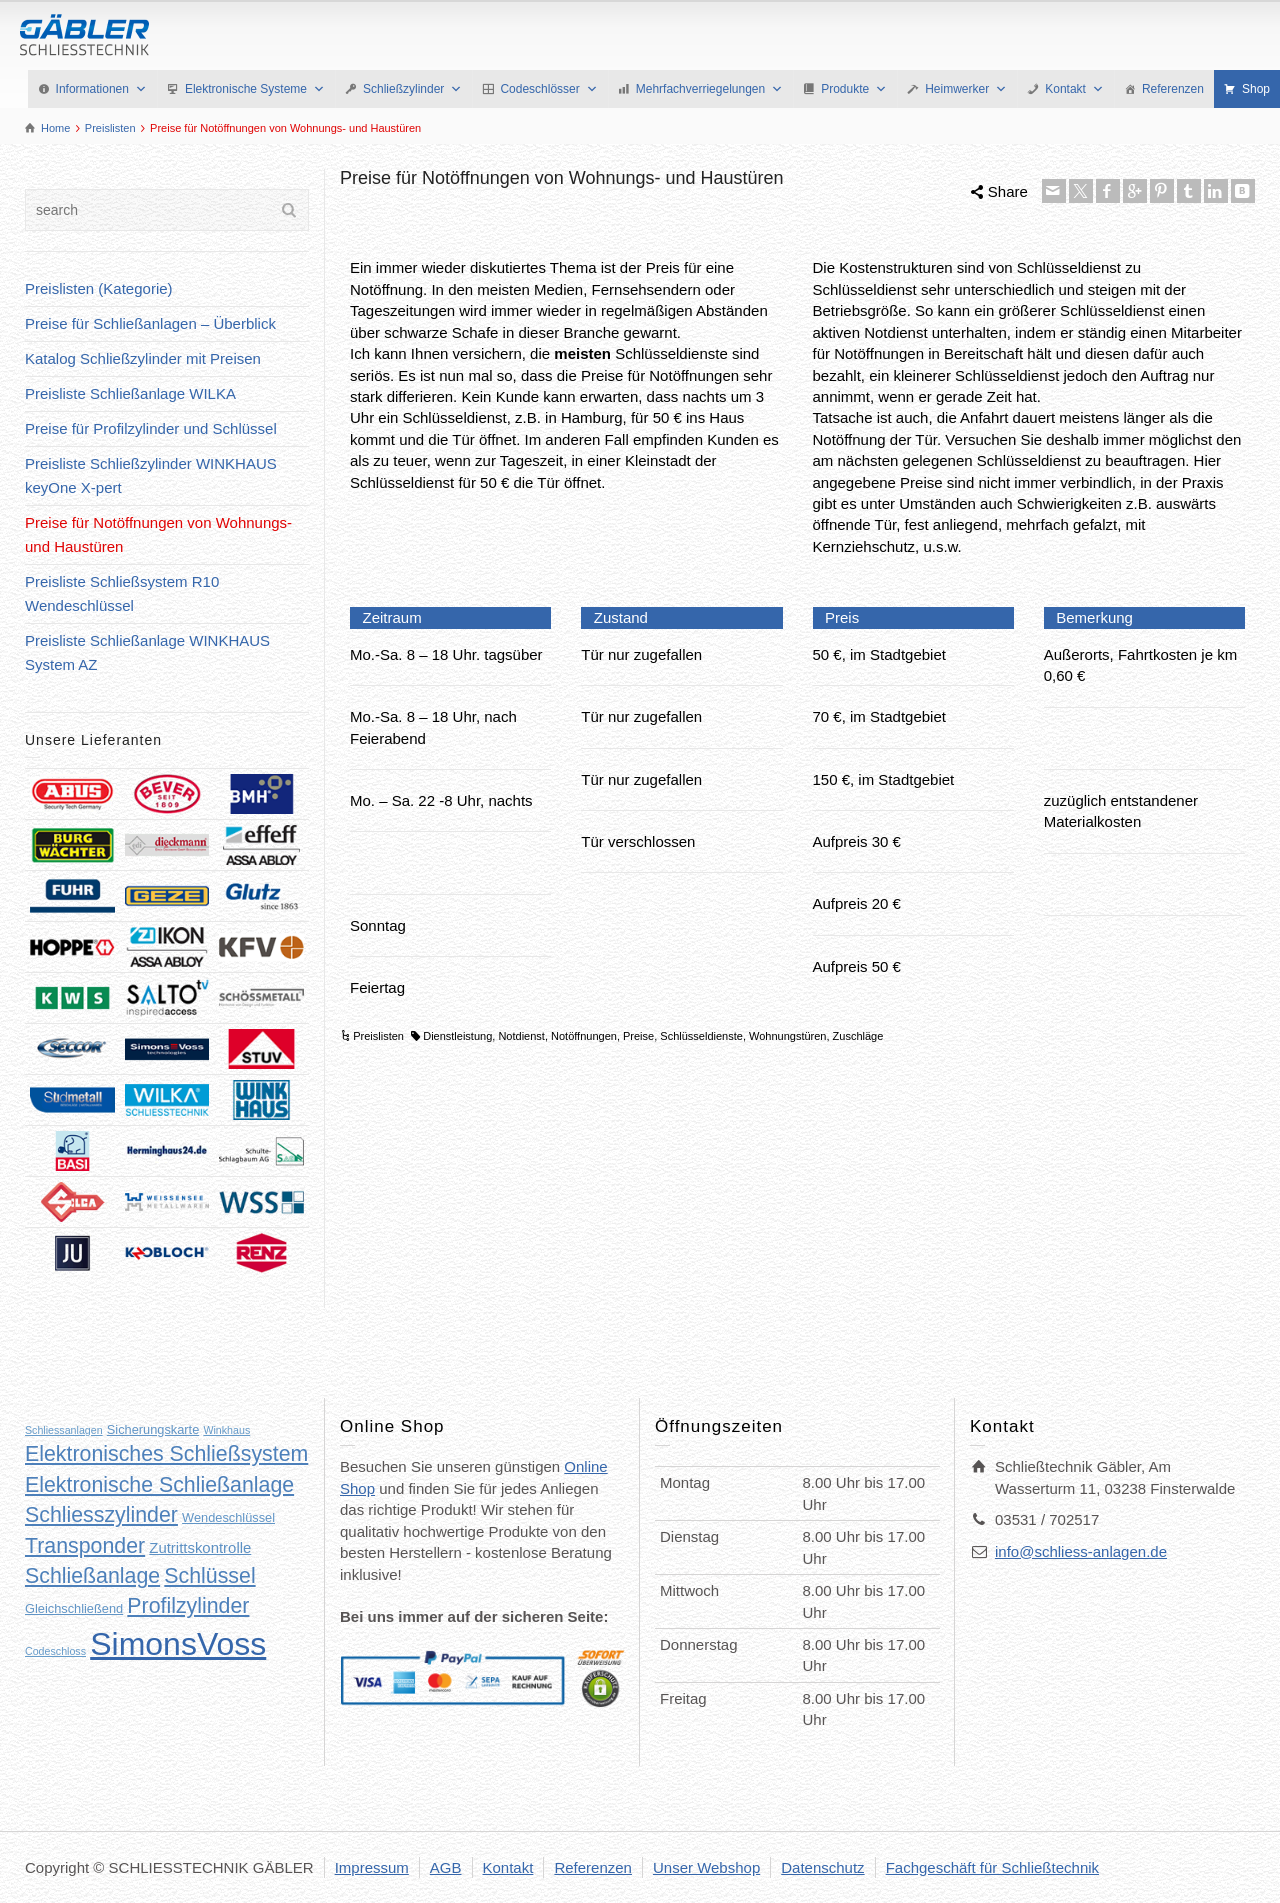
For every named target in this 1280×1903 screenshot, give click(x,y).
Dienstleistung (457, 1036)
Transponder (85, 1546)
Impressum (372, 1867)
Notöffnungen (584, 1036)
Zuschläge (858, 1036)
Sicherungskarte (153, 1429)
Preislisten (378, 1036)
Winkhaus (226, 1430)
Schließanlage (92, 1576)
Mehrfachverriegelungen (709, 89)
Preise (638, 1036)
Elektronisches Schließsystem (166, 1454)
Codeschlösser (548, 89)
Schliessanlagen (64, 1430)
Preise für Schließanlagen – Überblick (150, 323)
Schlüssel (209, 1576)
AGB (446, 1867)
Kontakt (1074, 89)
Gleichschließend (74, 1608)
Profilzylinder (188, 1606)
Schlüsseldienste (701, 1036)
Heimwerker (966, 89)
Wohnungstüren (787, 1036)
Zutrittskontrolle (200, 1547)
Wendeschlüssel (228, 1517)
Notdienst (521, 1036)
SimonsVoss (178, 1644)
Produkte (854, 89)
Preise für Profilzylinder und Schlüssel (151, 428)
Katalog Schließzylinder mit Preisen (143, 358)
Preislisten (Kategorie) (99, 288)
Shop (1256, 89)
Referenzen (1173, 89)
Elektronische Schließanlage (159, 1485)
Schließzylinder (412, 89)
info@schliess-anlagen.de (1081, 1551)
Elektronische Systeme (255, 89)
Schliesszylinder (101, 1515)
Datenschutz (822, 1867)
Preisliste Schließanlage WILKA (130, 393)
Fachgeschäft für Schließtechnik (992, 1867)
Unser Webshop (706, 1867)
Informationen (101, 89)
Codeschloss (55, 1651)
